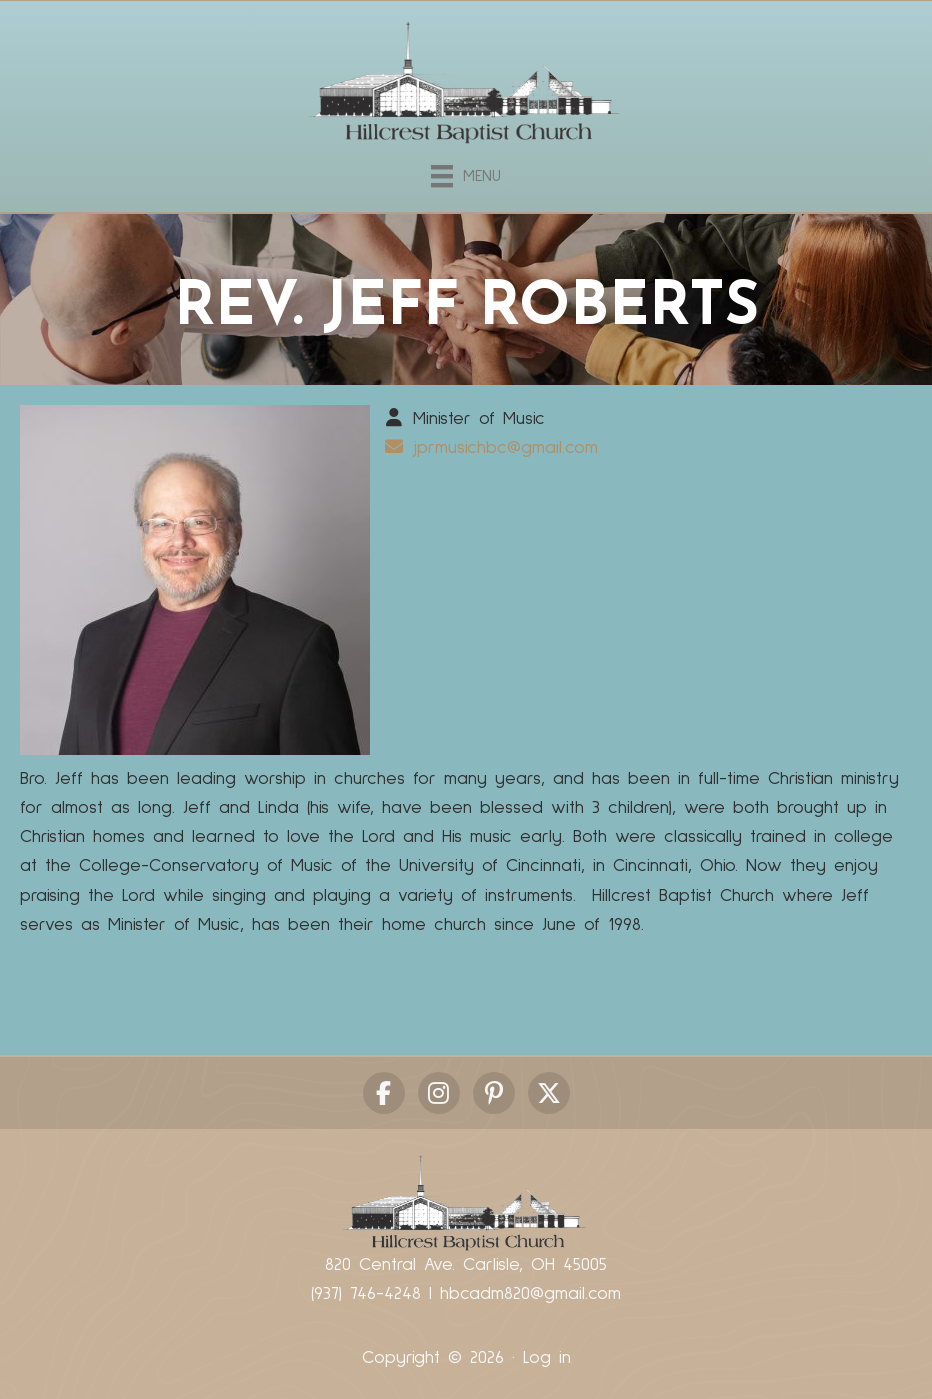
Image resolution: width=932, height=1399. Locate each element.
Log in (547, 1358)
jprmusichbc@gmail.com (505, 448)
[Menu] (466, 172)
